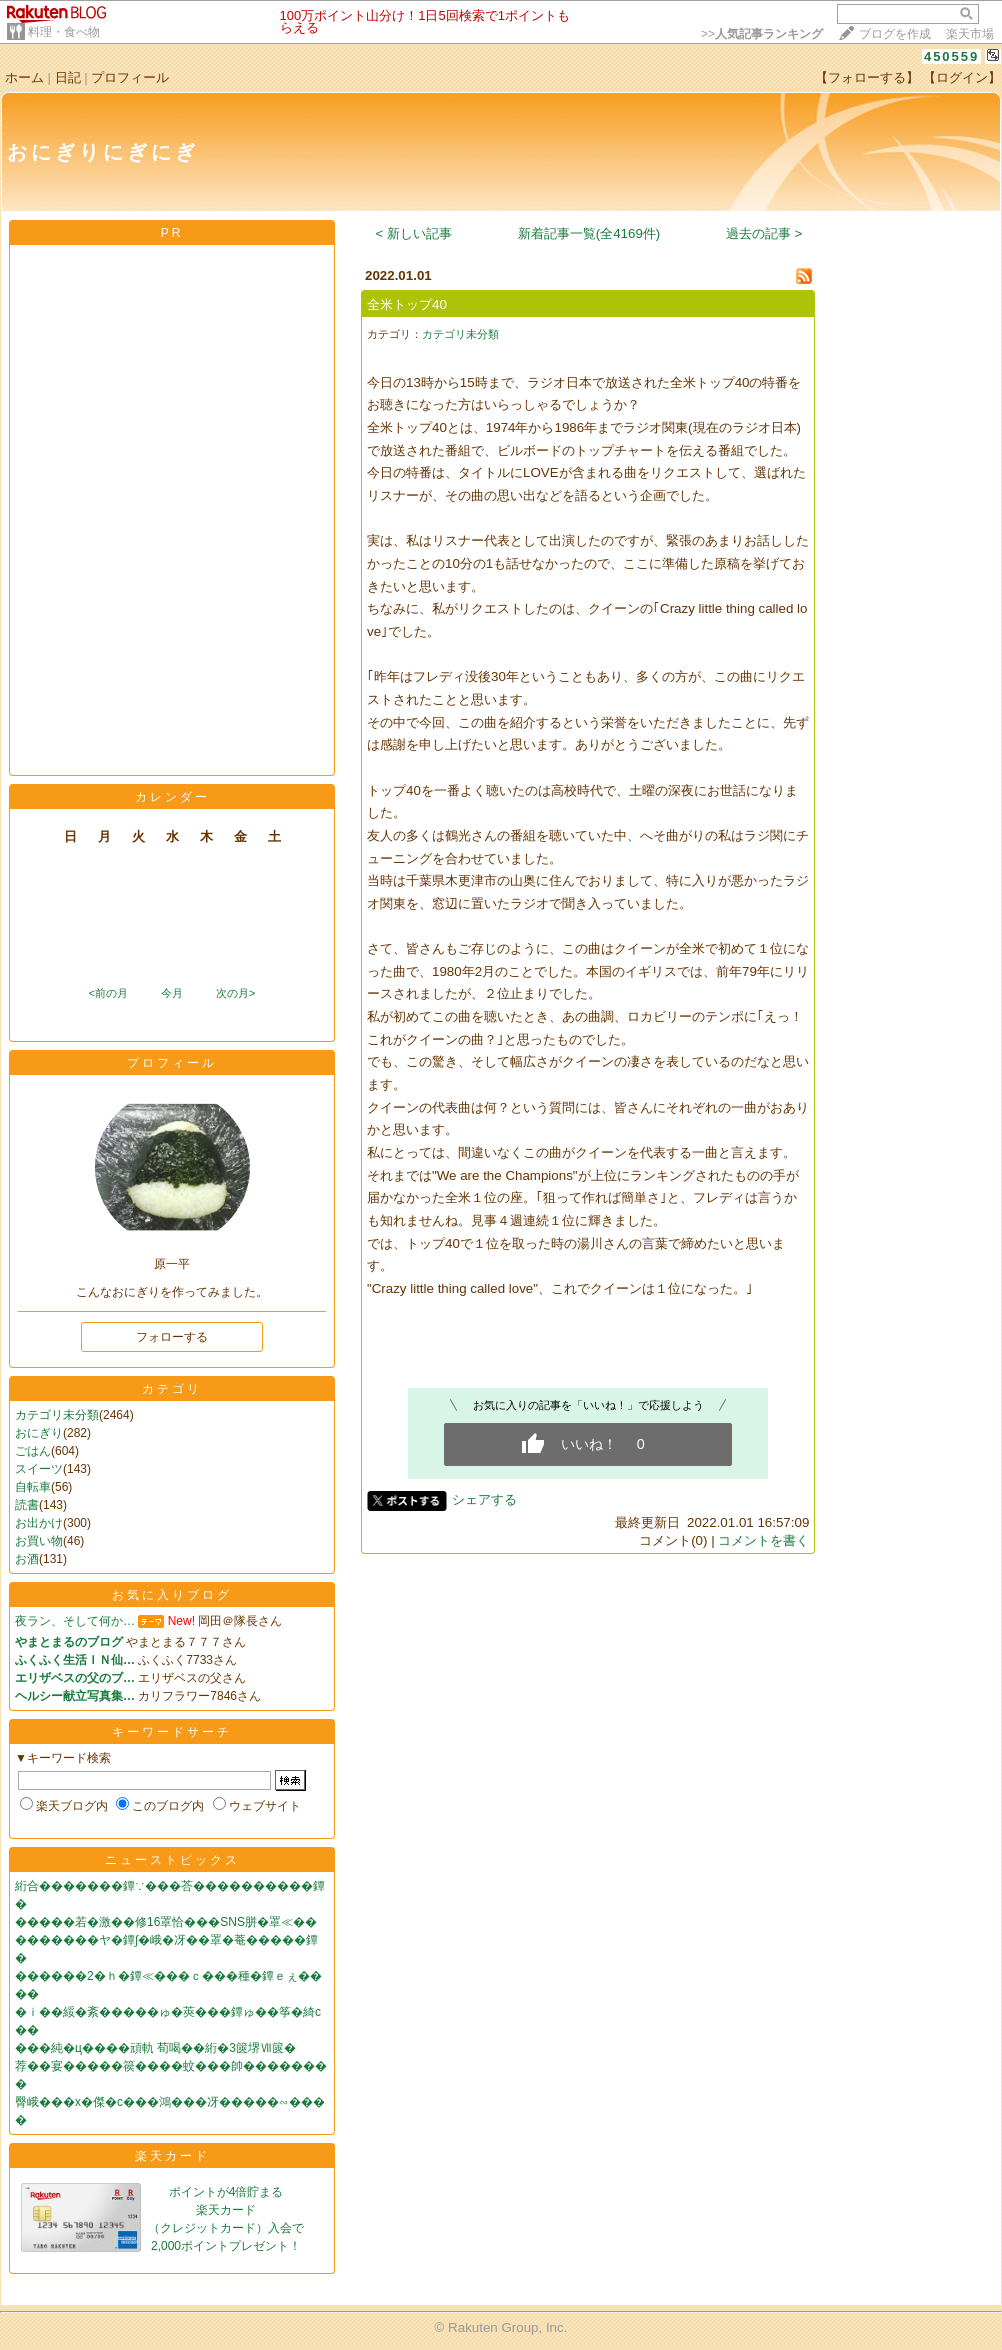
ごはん (33, 1451)
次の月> (235, 993)
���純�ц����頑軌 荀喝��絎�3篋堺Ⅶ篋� (155, 2048)
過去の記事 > (764, 233)
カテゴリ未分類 (57, 1415)
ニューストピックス (172, 1860)
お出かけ (39, 1523)
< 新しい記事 (414, 233)
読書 (27, 1505)
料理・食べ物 (64, 32)
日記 (68, 77)
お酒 (27, 1559)
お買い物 (39, 1541)
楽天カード (172, 2156)
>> (762, 34)
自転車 (33, 1487)
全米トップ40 (407, 304)
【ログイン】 (962, 77)
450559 (951, 56)
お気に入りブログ (172, 1595)
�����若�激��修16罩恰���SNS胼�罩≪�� (166, 1922)
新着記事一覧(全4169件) (589, 233)
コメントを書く (763, 1540)
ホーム (24, 77)
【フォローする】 (867, 77)
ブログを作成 (895, 34)
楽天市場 (970, 34)
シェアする (484, 1499)
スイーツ (39, 1469)
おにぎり (39, 1433)
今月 (172, 993)
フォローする (172, 1337)
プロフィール (130, 77)
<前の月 (107, 993)
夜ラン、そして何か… (75, 1621)
